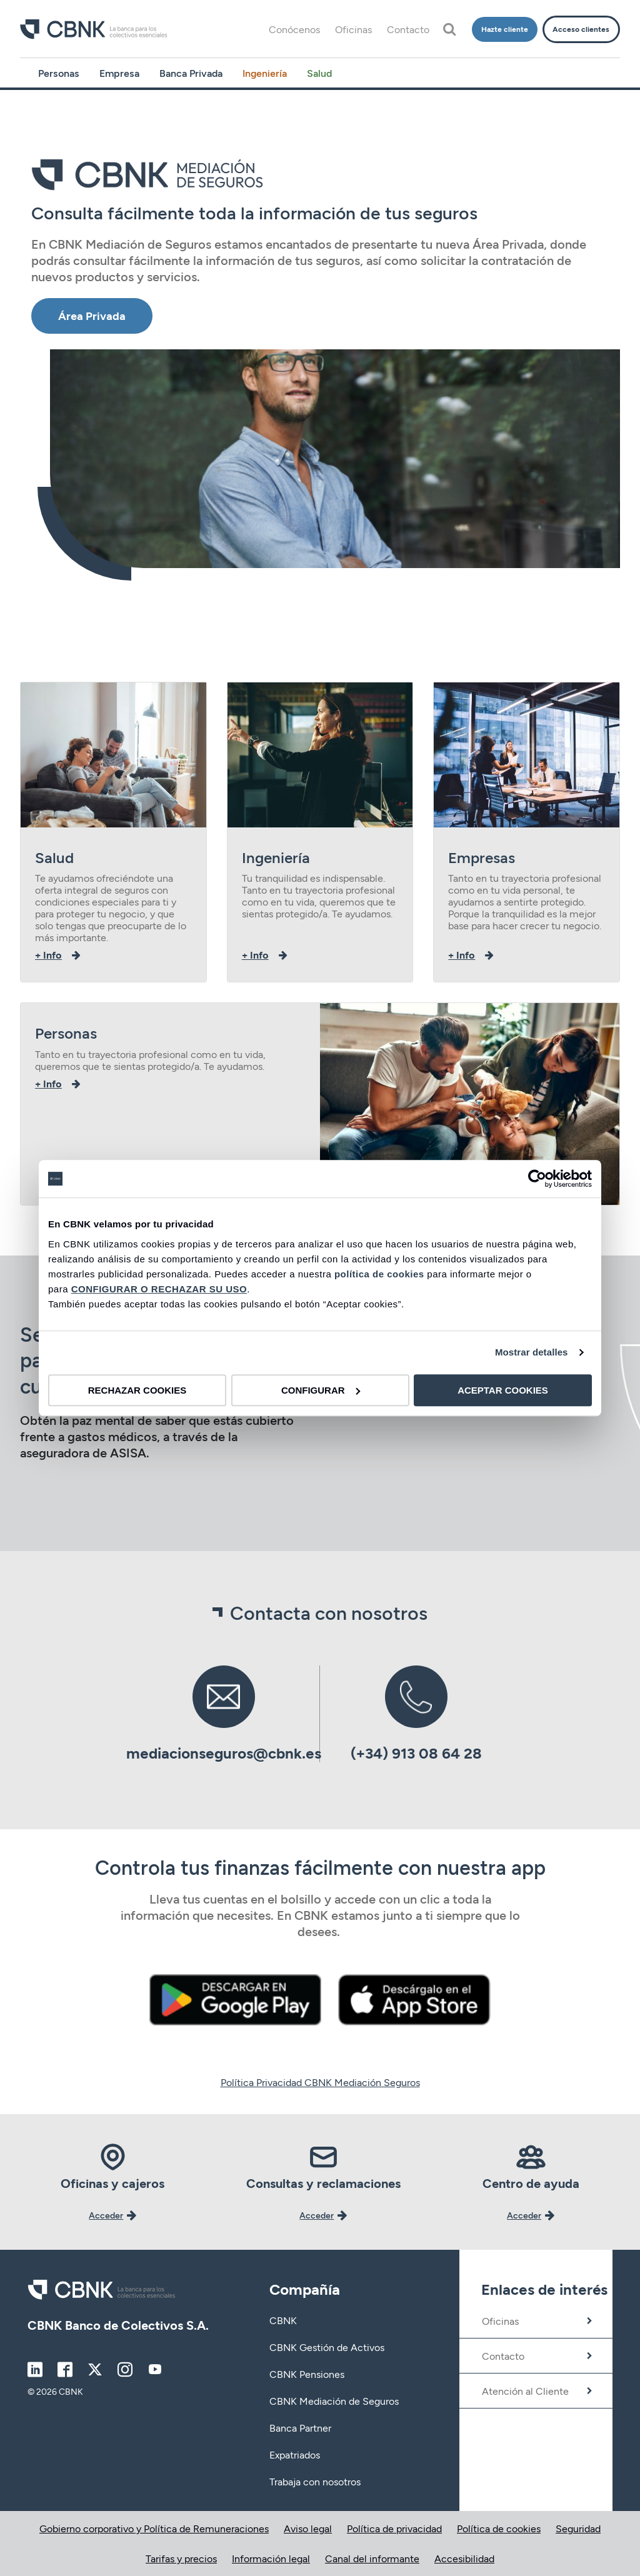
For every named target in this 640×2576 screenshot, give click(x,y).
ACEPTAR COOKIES (503, 1390)
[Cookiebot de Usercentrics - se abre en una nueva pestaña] (537, 1178)
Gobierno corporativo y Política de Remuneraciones (154, 2528)
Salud (319, 73)
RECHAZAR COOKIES (137, 1390)
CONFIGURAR (320, 1390)
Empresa (119, 73)
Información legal (271, 2558)
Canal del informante (372, 2558)
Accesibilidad (464, 2558)
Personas (58, 73)
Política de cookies (499, 2528)
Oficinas (353, 29)
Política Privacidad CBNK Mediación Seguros (320, 2082)
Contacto (408, 29)
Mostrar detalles (531, 1352)
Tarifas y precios (181, 2558)
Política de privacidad (394, 2528)
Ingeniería (264, 73)
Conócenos (294, 29)
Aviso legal (308, 2528)
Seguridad (578, 2528)
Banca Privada (190, 73)
